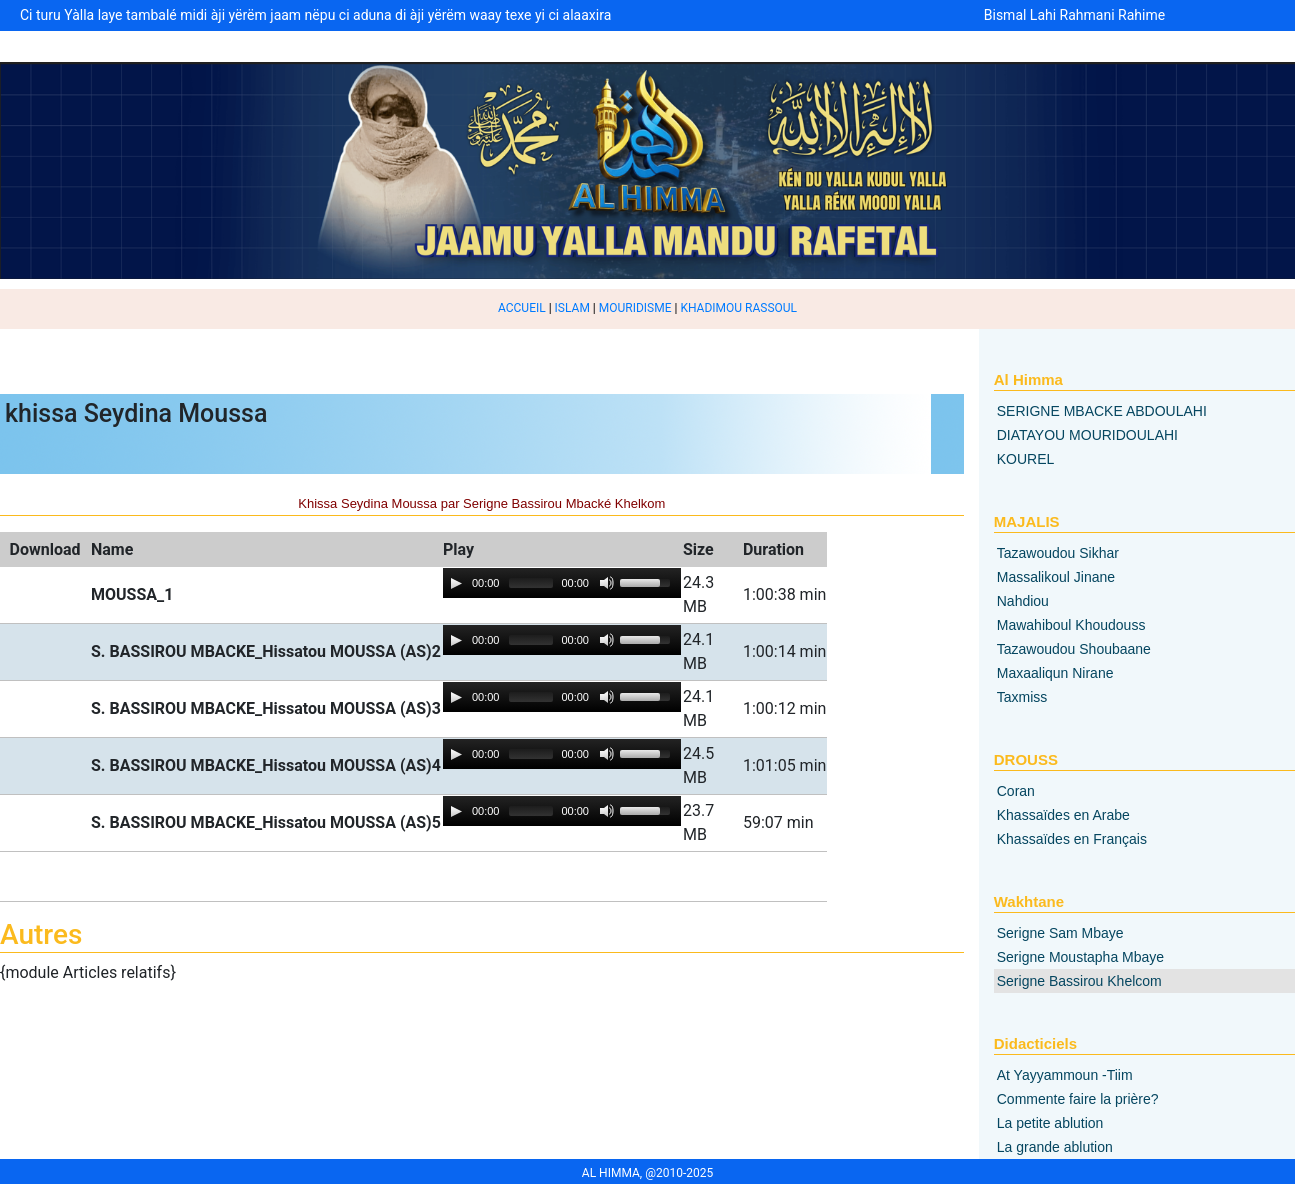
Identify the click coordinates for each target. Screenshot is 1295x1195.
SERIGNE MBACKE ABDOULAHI (1102, 411)
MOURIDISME (635, 308)
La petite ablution (1050, 1123)
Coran (1016, 791)
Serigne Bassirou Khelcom (1079, 981)
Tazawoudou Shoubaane (1074, 649)
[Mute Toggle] (607, 583)
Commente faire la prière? (1078, 1099)
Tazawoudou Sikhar (1058, 553)
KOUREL (1026, 459)
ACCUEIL (522, 308)
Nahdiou (1023, 601)
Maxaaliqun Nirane (1055, 673)
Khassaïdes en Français (1072, 839)
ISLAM (572, 308)
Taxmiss (1022, 697)
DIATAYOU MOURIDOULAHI (1087, 435)
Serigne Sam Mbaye (1060, 933)
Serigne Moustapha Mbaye (1080, 957)
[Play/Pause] (456, 583)
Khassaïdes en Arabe (1063, 815)
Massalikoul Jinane (1056, 577)
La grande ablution (1055, 1147)
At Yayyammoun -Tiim (1065, 1075)
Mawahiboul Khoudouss (1071, 625)
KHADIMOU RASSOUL (738, 308)
